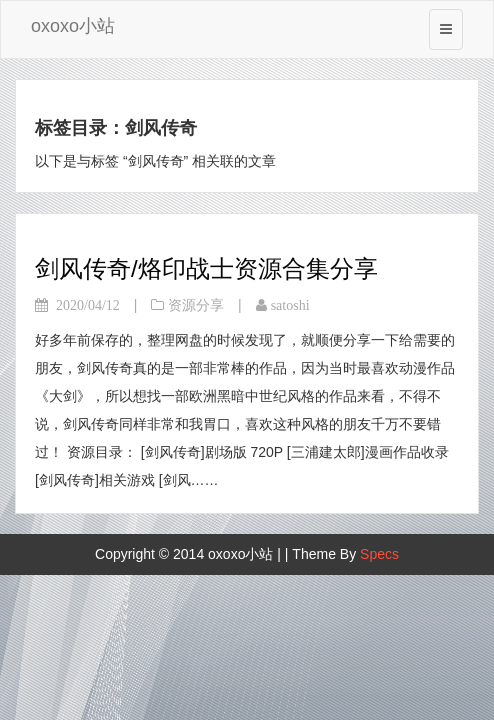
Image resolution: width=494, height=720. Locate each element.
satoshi (290, 305)
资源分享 (196, 305)
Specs (379, 554)
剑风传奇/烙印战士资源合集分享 (206, 268)
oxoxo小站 (73, 26)
